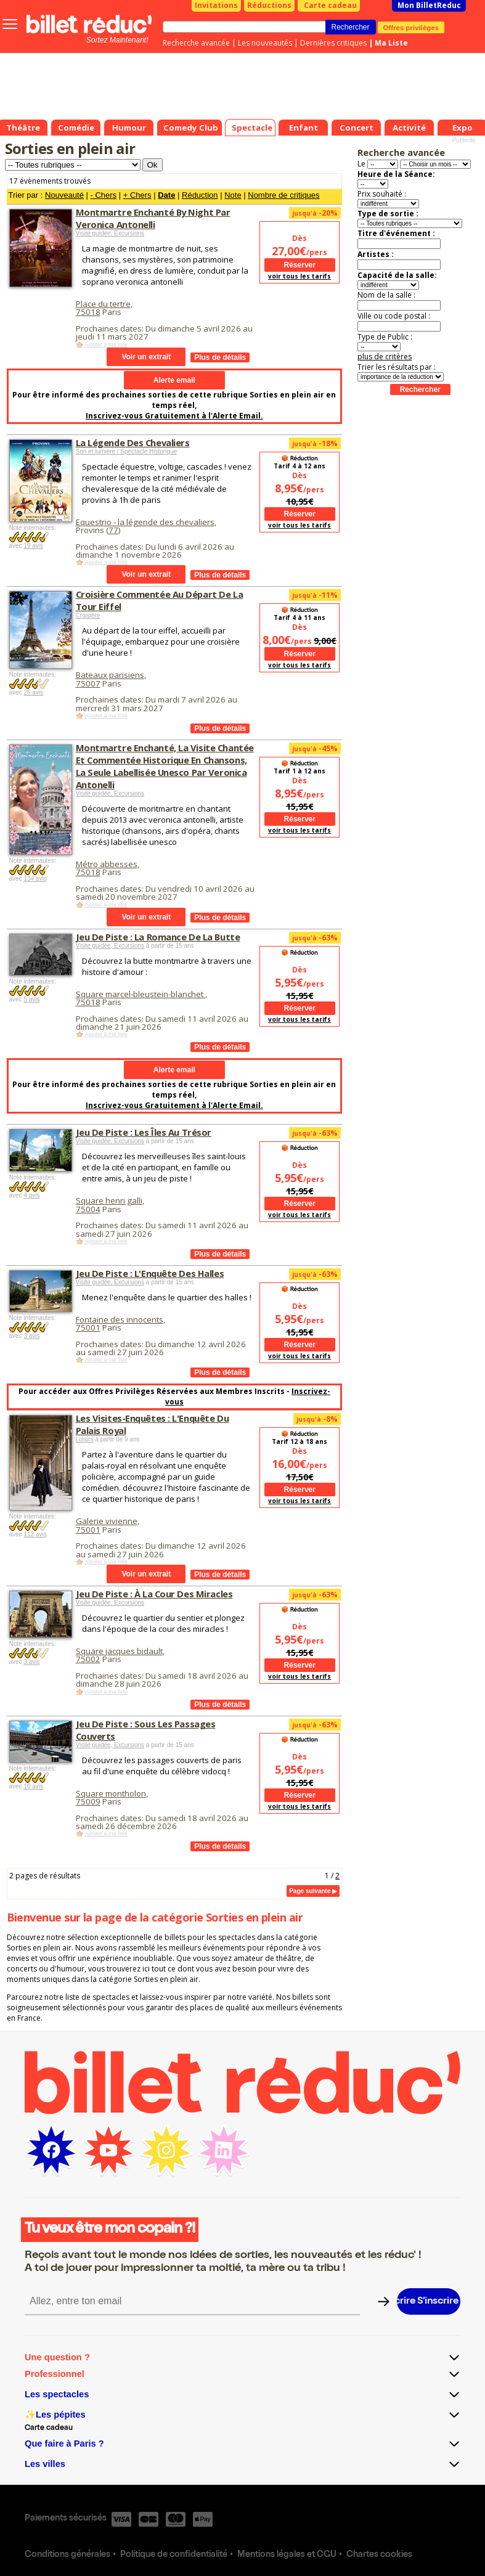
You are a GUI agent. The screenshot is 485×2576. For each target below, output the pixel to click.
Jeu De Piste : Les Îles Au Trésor (143, 1132)
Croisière (88, 615)
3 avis (31, 1335)
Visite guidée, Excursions (110, 233)
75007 (88, 683)
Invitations (216, 5)
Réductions (269, 5)
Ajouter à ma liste (106, 344)
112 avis (34, 1534)
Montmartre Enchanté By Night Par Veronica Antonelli (153, 218)
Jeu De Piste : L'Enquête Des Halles (150, 1273)
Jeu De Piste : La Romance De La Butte (158, 937)
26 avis (33, 692)
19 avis (33, 545)
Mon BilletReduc (429, 5)
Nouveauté (64, 195)
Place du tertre (103, 303)
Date (166, 195)
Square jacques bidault (119, 1651)
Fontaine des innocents (119, 1319)
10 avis (33, 1786)
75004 (88, 1209)
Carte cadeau (330, 5)
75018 (88, 311)
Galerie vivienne (106, 1520)
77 (113, 530)
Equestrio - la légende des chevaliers (145, 522)
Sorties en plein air (70, 148)
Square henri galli (109, 1200)
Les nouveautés (265, 43)
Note (232, 195)
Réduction (200, 195)
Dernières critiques (333, 43)
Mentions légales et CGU (286, 2555)
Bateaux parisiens (110, 674)
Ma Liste (391, 43)
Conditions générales (67, 2555)
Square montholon (111, 1793)
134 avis (34, 878)
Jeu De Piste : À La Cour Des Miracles (154, 1594)
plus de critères (384, 356)
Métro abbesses (106, 864)
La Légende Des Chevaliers (133, 442)
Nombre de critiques (283, 195)
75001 (88, 1327)
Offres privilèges (411, 27)
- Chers (103, 195)
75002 (88, 1659)
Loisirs (85, 1439)
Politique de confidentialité (173, 2555)
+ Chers (137, 195)
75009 (88, 1801)
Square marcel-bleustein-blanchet (140, 994)
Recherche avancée (196, 43)
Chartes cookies (379, 2555)
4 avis (31, 1195)
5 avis (31, 999)
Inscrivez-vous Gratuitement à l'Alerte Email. (174, 415)
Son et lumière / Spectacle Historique (126, 451)
